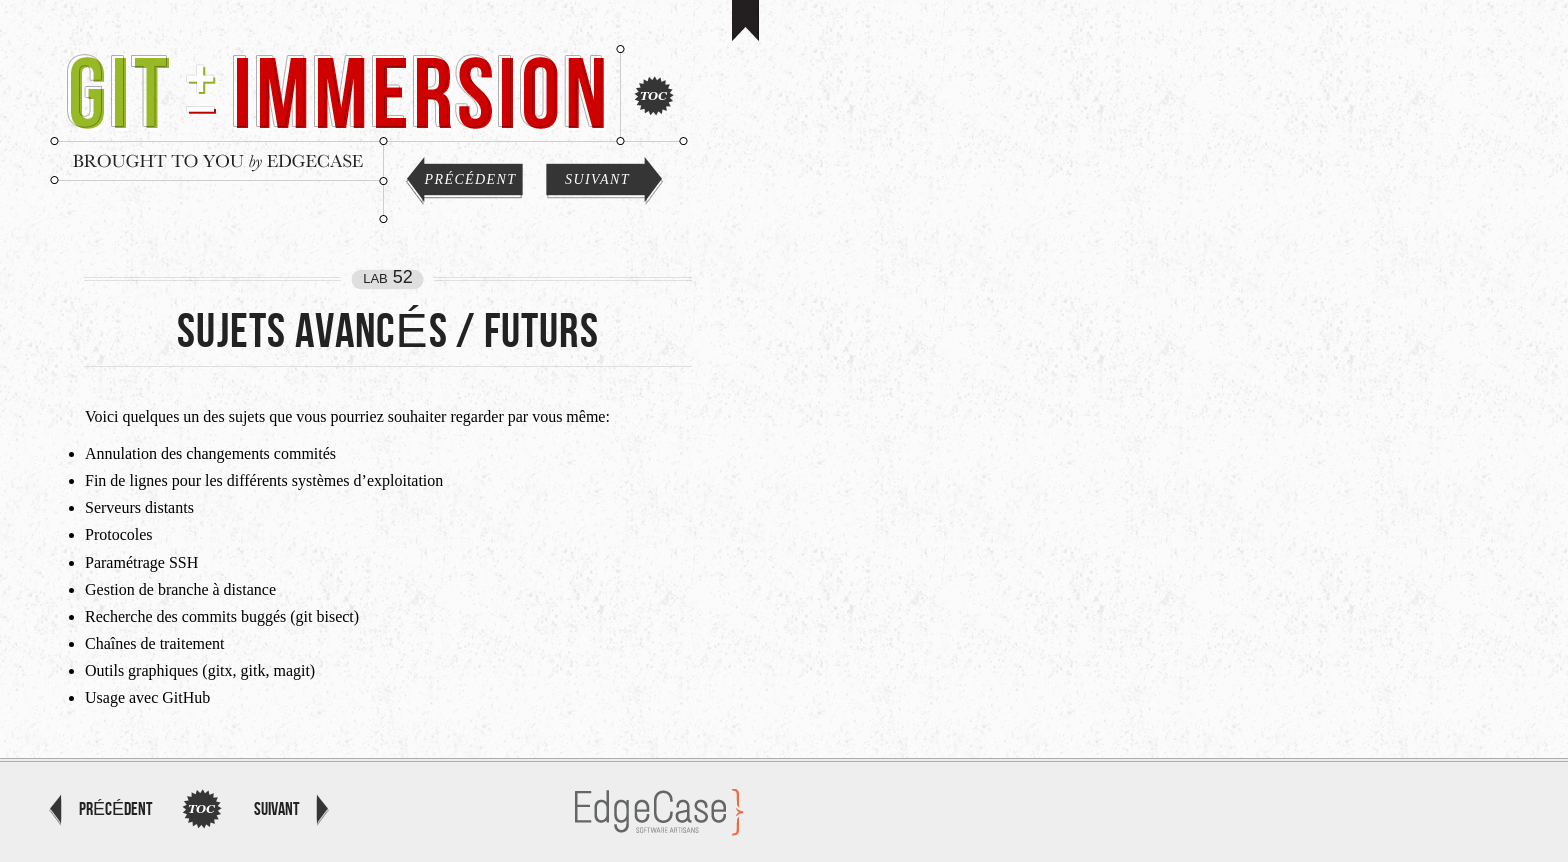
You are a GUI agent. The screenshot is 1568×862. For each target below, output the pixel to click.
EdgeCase (659, 812)
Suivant (597, 179)
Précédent (471, 179)
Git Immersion (332, 90)
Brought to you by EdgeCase (217, 161)
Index (654, 96)
